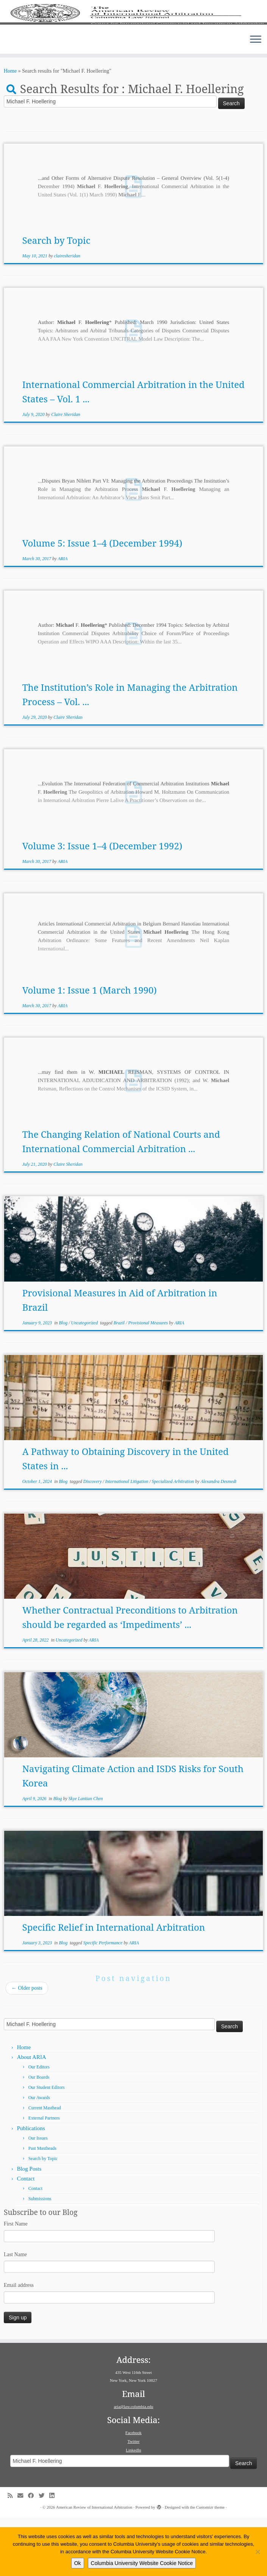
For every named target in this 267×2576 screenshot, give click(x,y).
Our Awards (39, 2157)
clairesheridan (67, 315)
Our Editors (39, 2126)
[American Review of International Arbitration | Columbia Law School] (133, 44)
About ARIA (31, 2116)
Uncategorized (85, 1382)
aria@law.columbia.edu (133, 2466)
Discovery (93, 1540)
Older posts (26, 2047)
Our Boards (39, 2136)
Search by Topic (56, 299)
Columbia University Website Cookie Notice (142, 2563)
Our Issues (38, 2197)
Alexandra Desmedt (218, 1540)
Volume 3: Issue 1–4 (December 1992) (102, 905)
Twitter (134, 2500)
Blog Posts (29, 2228)
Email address (19, 2344)
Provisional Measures (148, 1382)
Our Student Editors (46, 2146)
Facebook (133, 2492)
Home (10, 130)
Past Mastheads (42, 2207)
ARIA (62, 618)
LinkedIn (133, 2509)
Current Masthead (44, 2167)
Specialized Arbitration (173, 1540)
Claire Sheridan (65, 474)
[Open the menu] (255, 99)
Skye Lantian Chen (86, 1858)
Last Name (15, 2314)
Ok (77, 2563)
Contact (26, 2238)
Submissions (40, 2258)
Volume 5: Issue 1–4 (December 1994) (102, 602)
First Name (16, 2283)
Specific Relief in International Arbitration (113, 1986)
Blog (64, 1382)
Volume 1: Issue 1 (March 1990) (89, 1049)
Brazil (120, 1382)
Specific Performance (103, 2002)
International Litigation (127, 1540)
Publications (31, 2188)
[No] (257, 2552)
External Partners (44, 2177)
